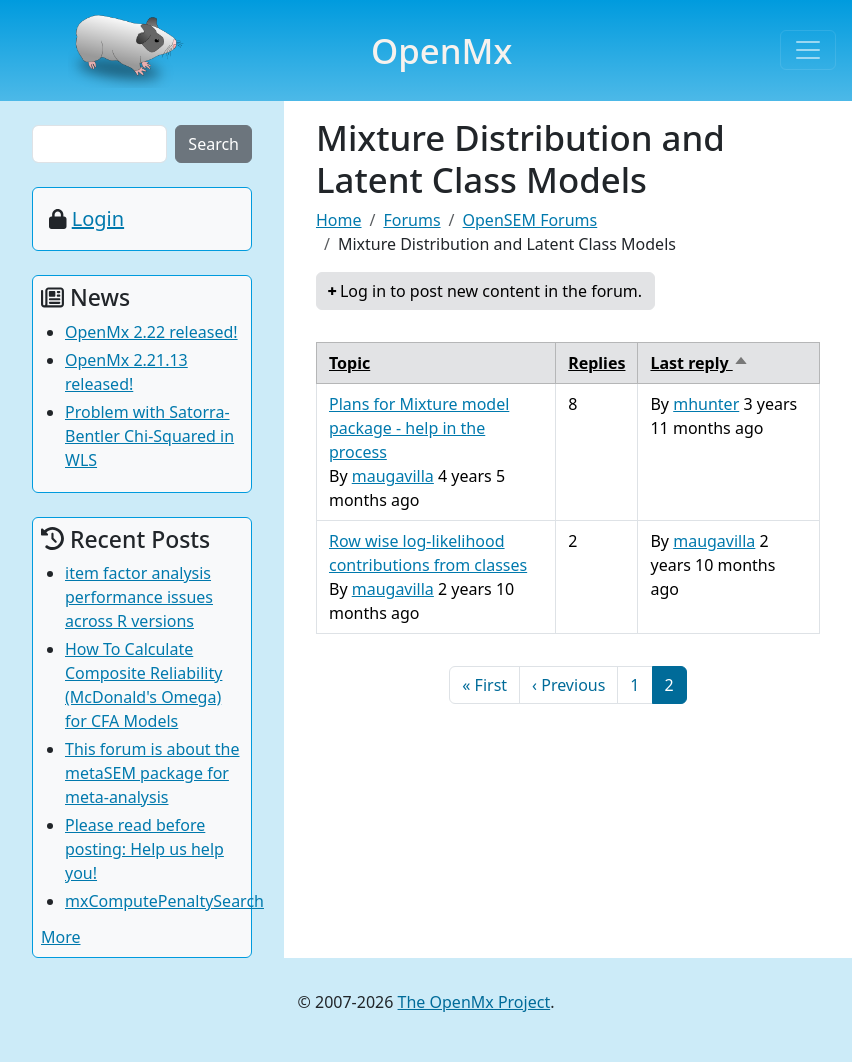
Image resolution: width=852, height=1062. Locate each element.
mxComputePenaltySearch (164, 901)
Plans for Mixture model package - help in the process (419, 428)
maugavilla (393, 476)
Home (339, 220)
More (61, 937)
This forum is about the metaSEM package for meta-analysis (152, 773)
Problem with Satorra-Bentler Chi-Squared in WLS (149, 436)
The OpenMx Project (474, 1002)
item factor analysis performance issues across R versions (139, 597)
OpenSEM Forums (530, 220)
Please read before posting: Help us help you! (144, 849)
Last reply (699, 363)
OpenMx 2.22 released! (151, 332)
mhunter (706, 404)
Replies (596, 363)
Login (98, 218)
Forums (411, 220)
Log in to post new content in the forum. (491, 291)
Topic (349, 363)
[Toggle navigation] (808, 50)
